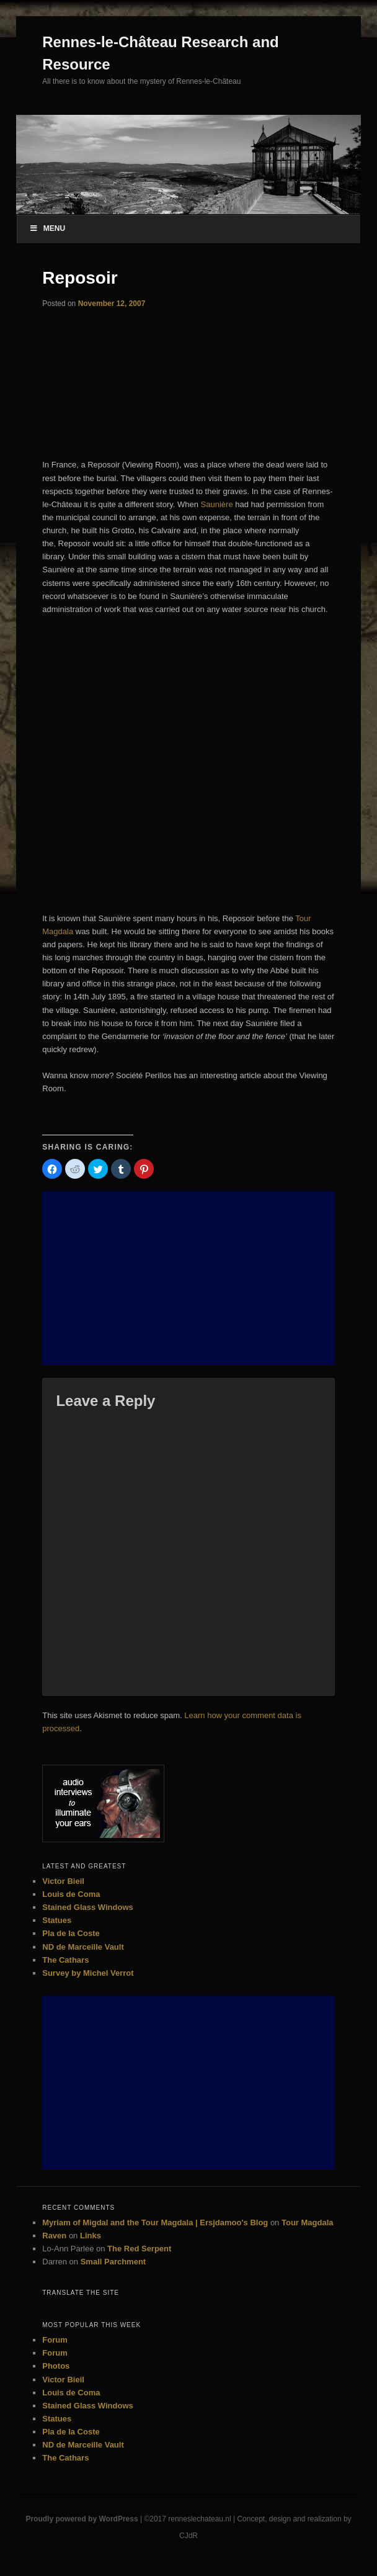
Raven (54, 2235)
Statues (56, 1920)
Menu (47, 228)
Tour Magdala (308, 2222)
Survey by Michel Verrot (87, 1973)
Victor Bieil (63, 1881)
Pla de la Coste (70, 1933)
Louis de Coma (71, 1894)
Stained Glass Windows (87, 1907)
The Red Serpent (139, 2248)
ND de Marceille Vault (83, 1947)
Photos (55, 2366)
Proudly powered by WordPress (81, 2519)
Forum (54, 2339)
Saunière (217, 504)
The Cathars (65, 1960)
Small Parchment (113, 2261)
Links (90, 2235)
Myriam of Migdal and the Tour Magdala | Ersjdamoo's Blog (155, 2222)
